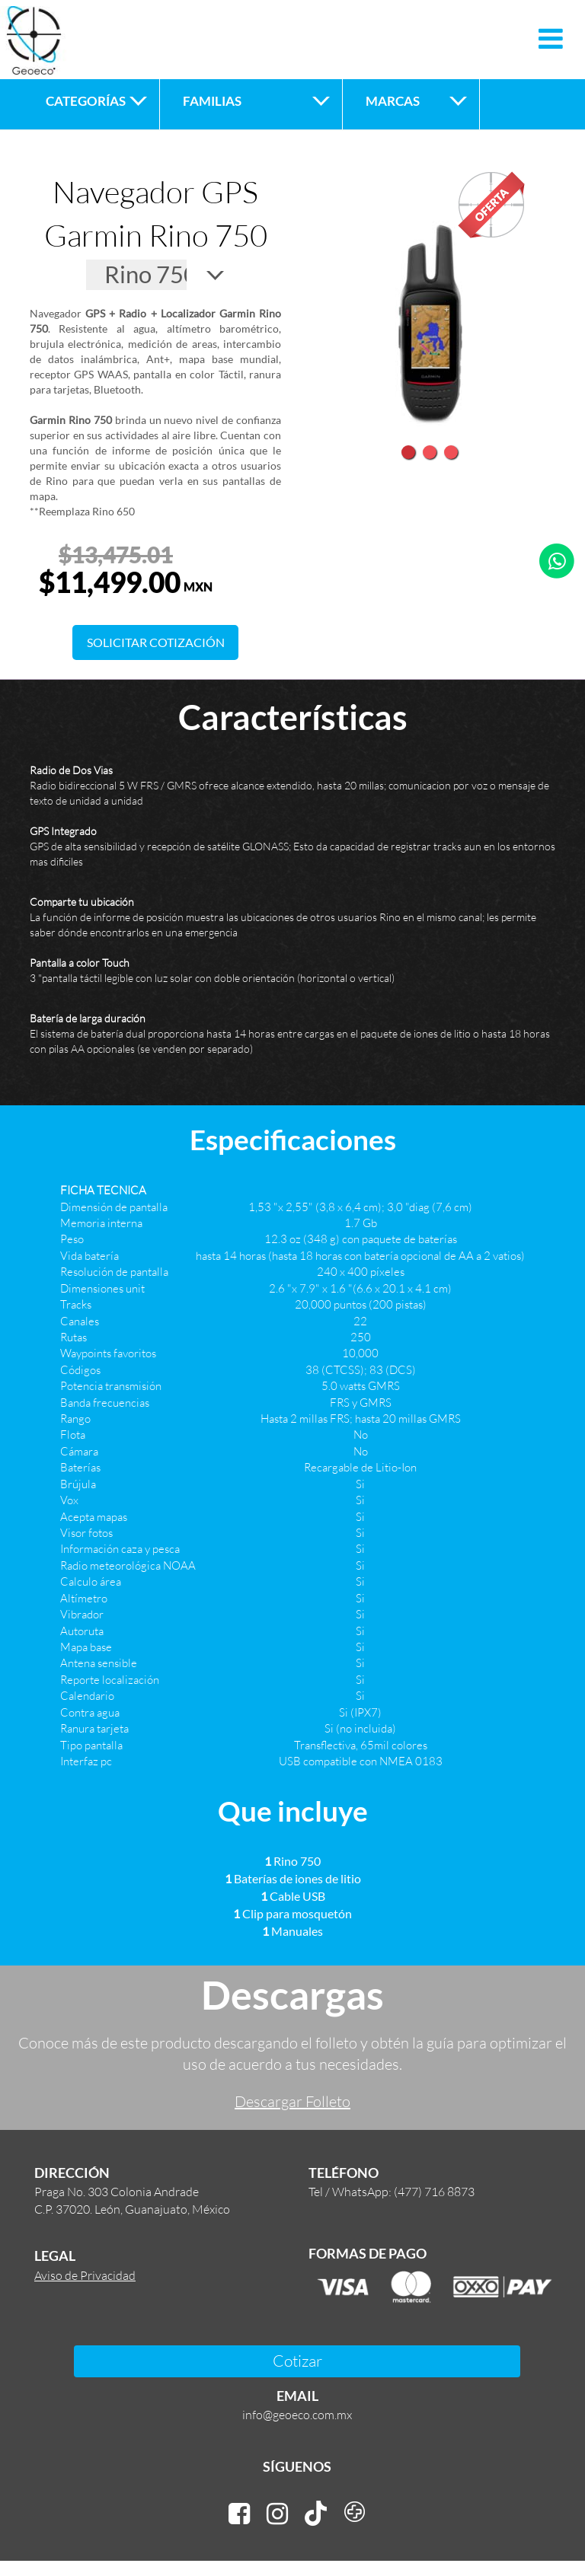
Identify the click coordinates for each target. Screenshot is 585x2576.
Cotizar (297, 2360)
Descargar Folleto (292, 2101)
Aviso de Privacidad (85, 2275)
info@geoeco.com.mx (297, 2414)
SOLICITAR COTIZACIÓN (156, 642)
